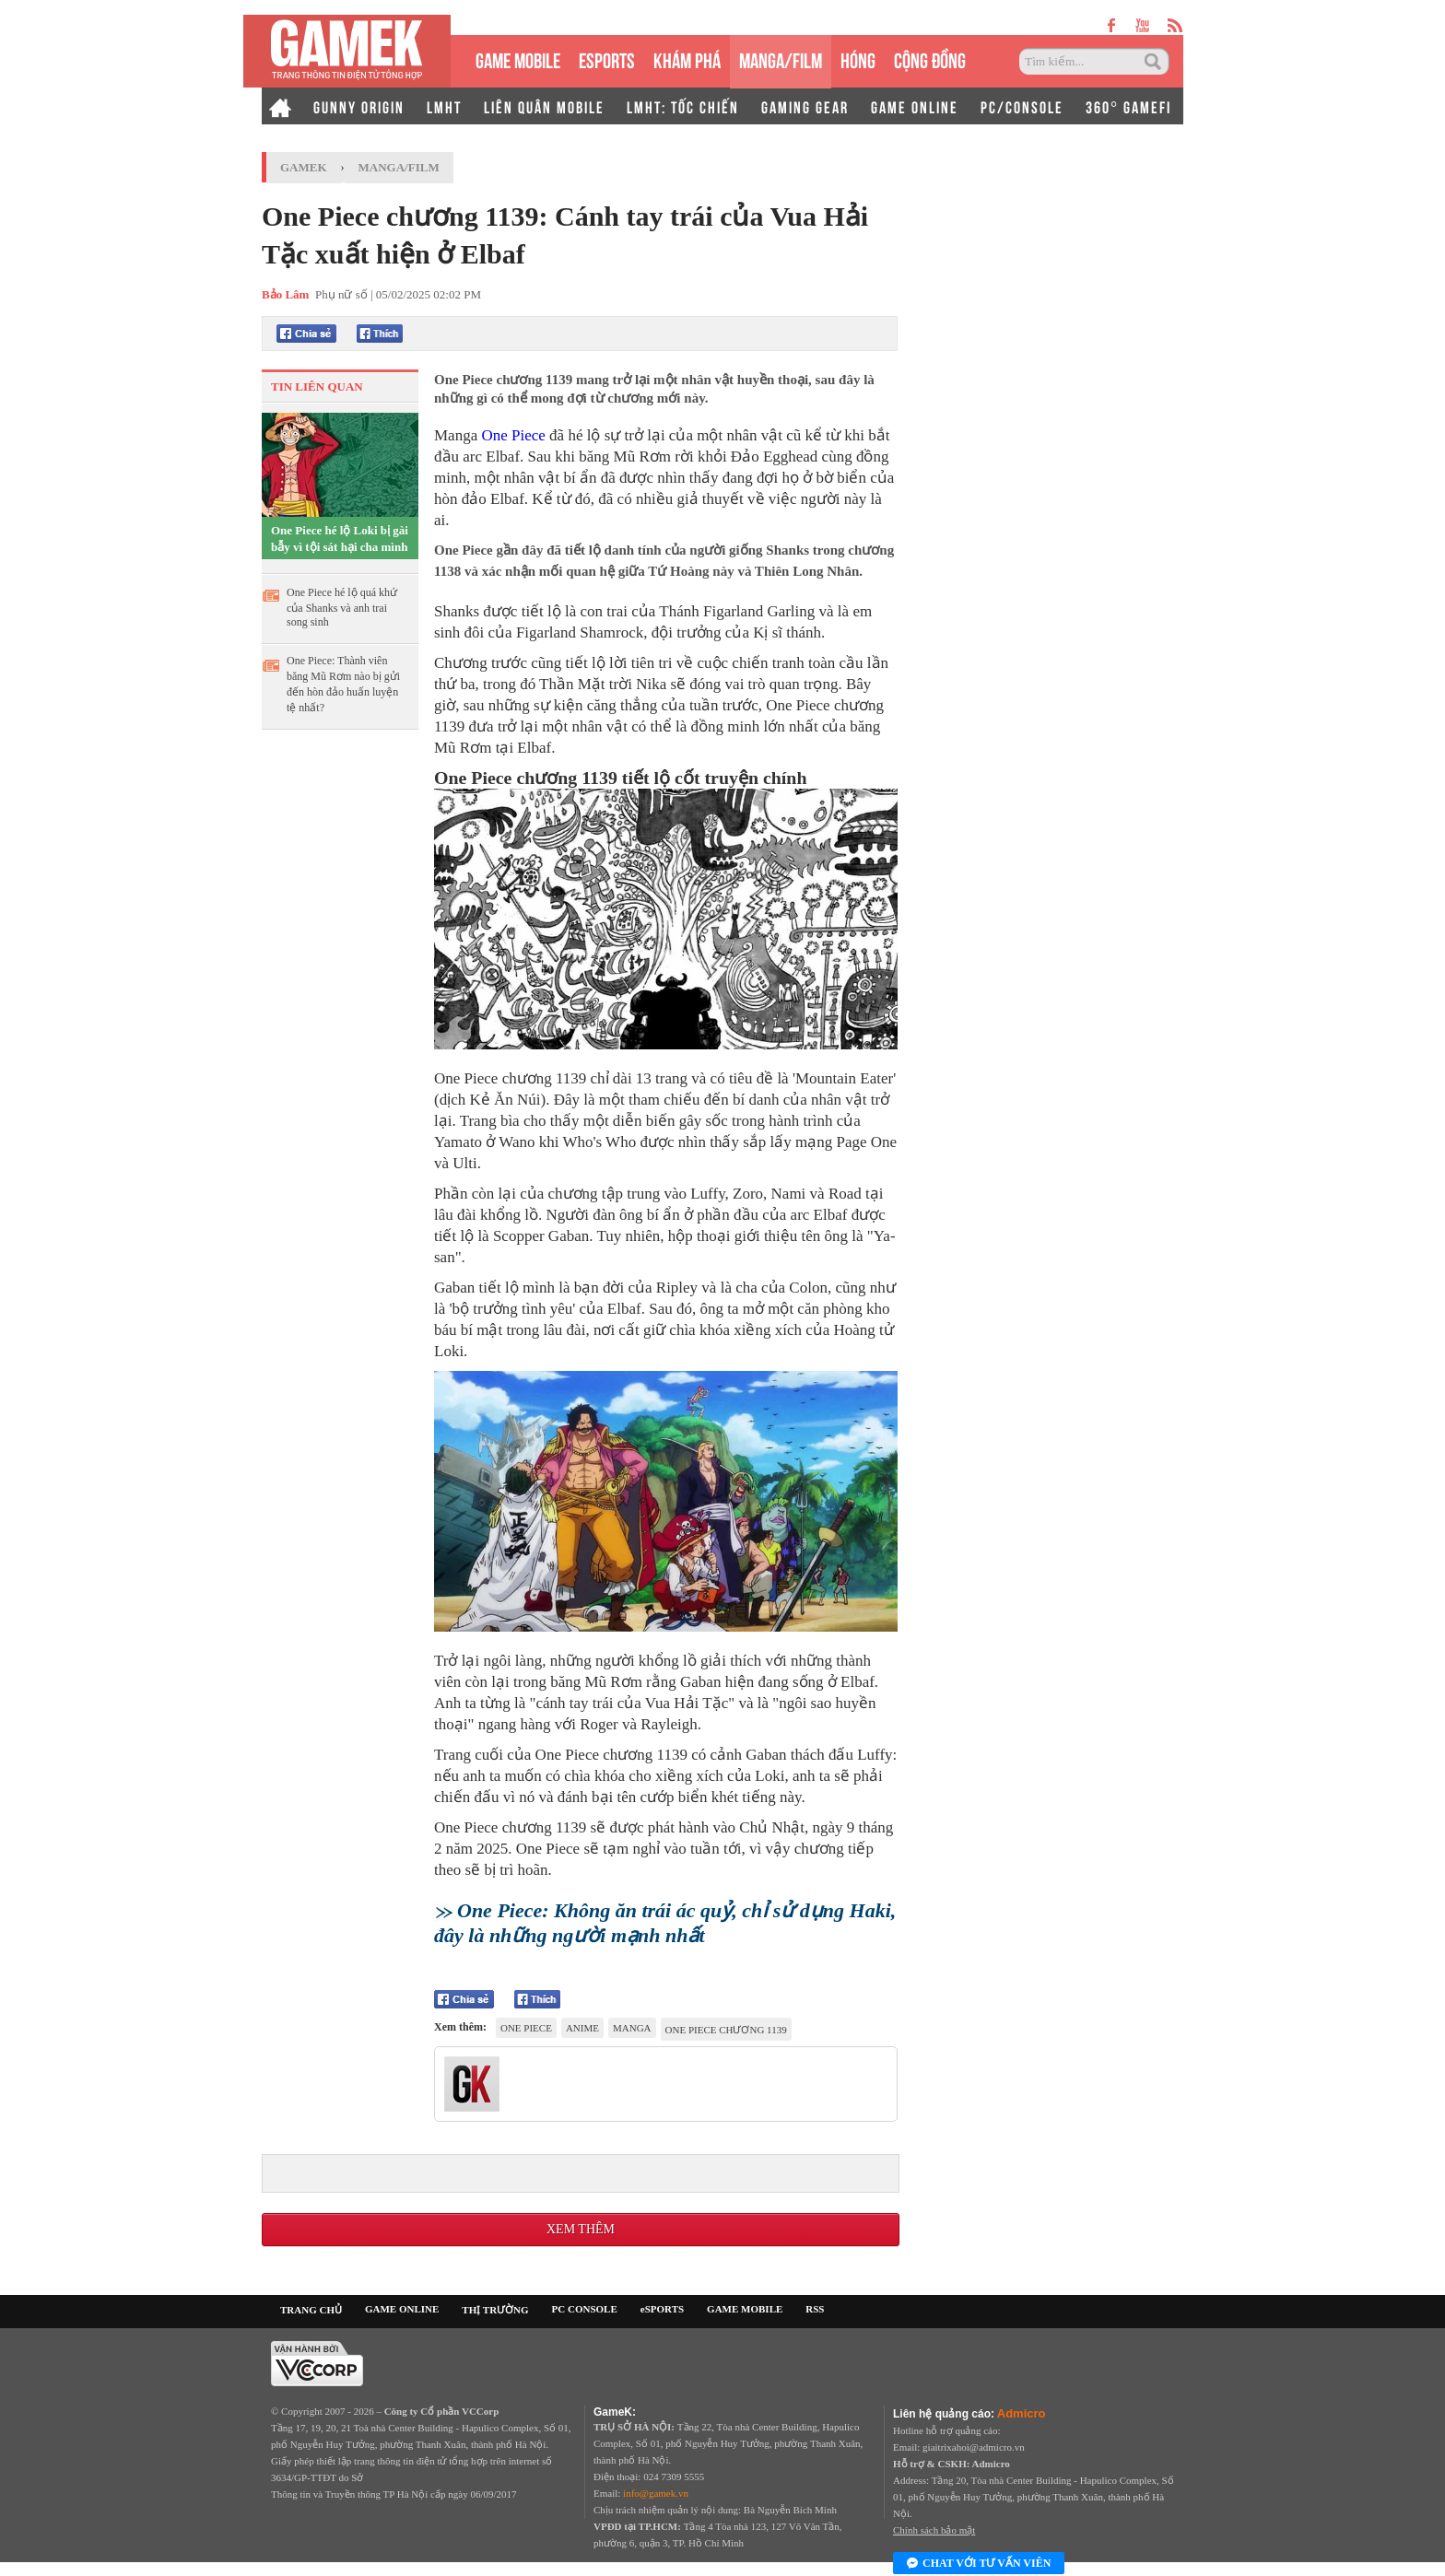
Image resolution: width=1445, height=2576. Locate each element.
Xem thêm (580, 2229)
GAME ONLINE (914, 106)
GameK (303, 167)
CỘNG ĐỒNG (930, 58)
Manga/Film (399, 167)
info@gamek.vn (655, 2493)
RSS (814, 2308)
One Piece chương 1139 (726, 2029)
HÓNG (857, 58)
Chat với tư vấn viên (979, 2564)
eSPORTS (607, 58)
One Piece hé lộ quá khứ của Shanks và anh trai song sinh (342, 607)
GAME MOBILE (518, 58)
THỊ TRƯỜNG (495, 2309)
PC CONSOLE (584, 2308)
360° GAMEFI (1128, 106)
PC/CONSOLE (1022, 106)
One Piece (513, 435)
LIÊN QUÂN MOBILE (544, 106)
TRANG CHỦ (311, 2309)
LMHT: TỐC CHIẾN (683, 106)
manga (632, 2027)
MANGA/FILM (780, 58)
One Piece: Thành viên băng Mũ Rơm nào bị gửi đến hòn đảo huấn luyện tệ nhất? (343, 684)
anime (582, 2027)
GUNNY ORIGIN (359, 106)
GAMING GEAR (805, 106)
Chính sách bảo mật (934, 2529)
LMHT (444, 106)
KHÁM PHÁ (687, 58)
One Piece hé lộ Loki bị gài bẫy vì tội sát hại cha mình (339, 538)
